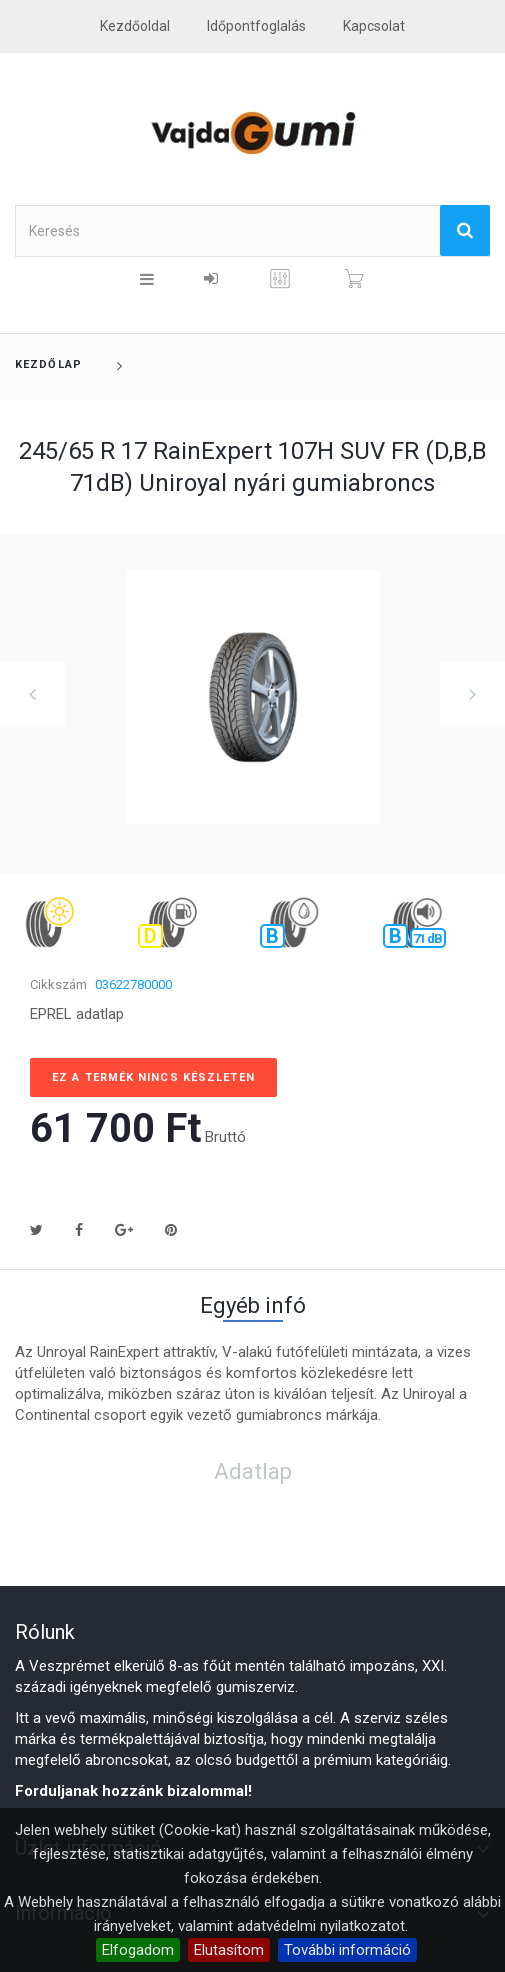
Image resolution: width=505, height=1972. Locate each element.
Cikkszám (58, 984)
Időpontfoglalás (256, 26)
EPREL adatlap (77, 1014)
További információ (347, 1950)
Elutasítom (229, 1950)
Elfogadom (138, 1950)
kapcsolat (374, 26)
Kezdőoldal (135, 26)
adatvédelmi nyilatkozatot (321, 1926)
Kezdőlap (48, 364)
